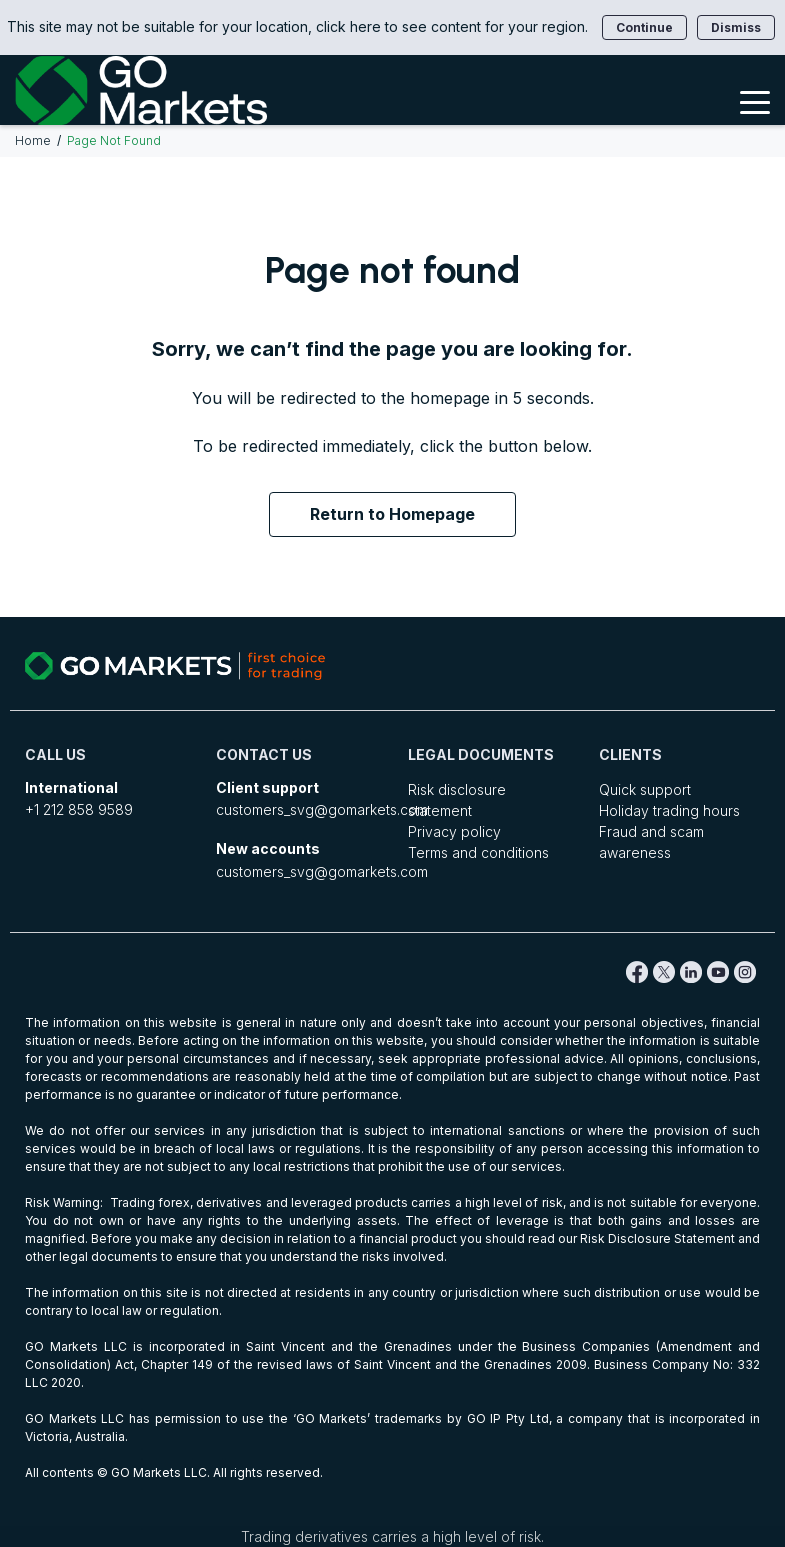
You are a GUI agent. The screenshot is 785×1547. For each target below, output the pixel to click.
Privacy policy (454, 831)
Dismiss (736, 27)
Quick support (645, 789)
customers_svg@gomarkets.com (322, 809)
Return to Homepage (392, 514)
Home (33, 140)
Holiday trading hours (669, 810)
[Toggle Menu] (755, 101)
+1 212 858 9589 (79, 809)
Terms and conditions (478, 852)
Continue (644, 27)
